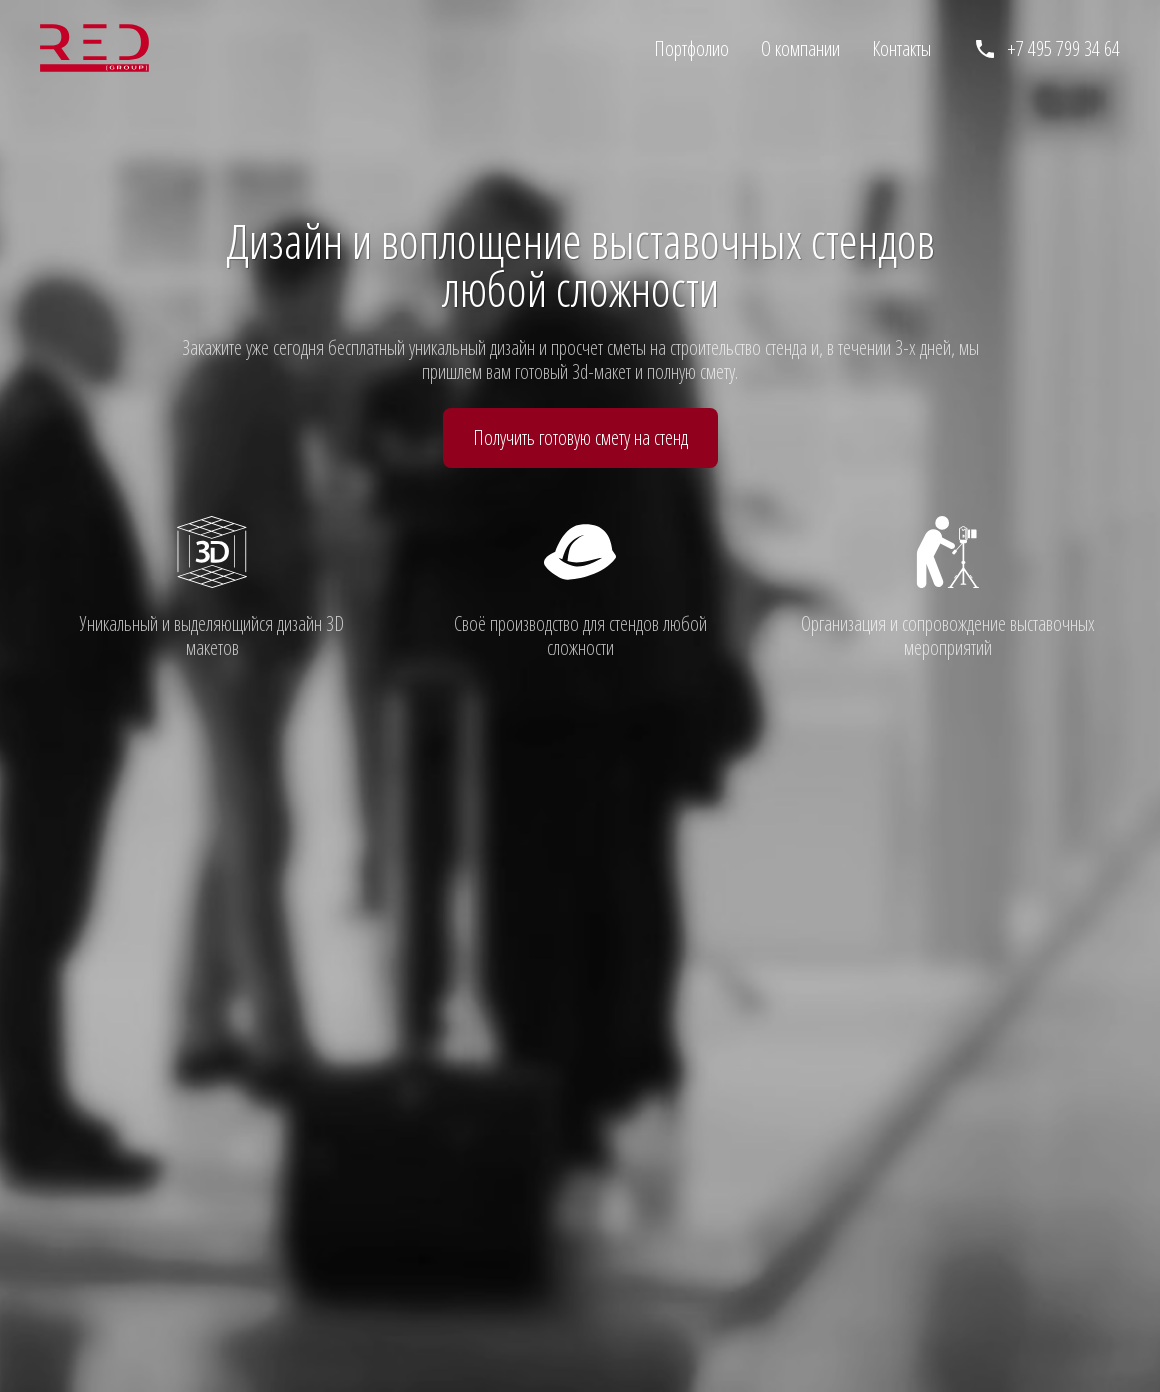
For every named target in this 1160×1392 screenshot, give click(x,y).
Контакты (901, 48)
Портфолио (691, 48)
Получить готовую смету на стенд (580, 437)
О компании (800, 48)
